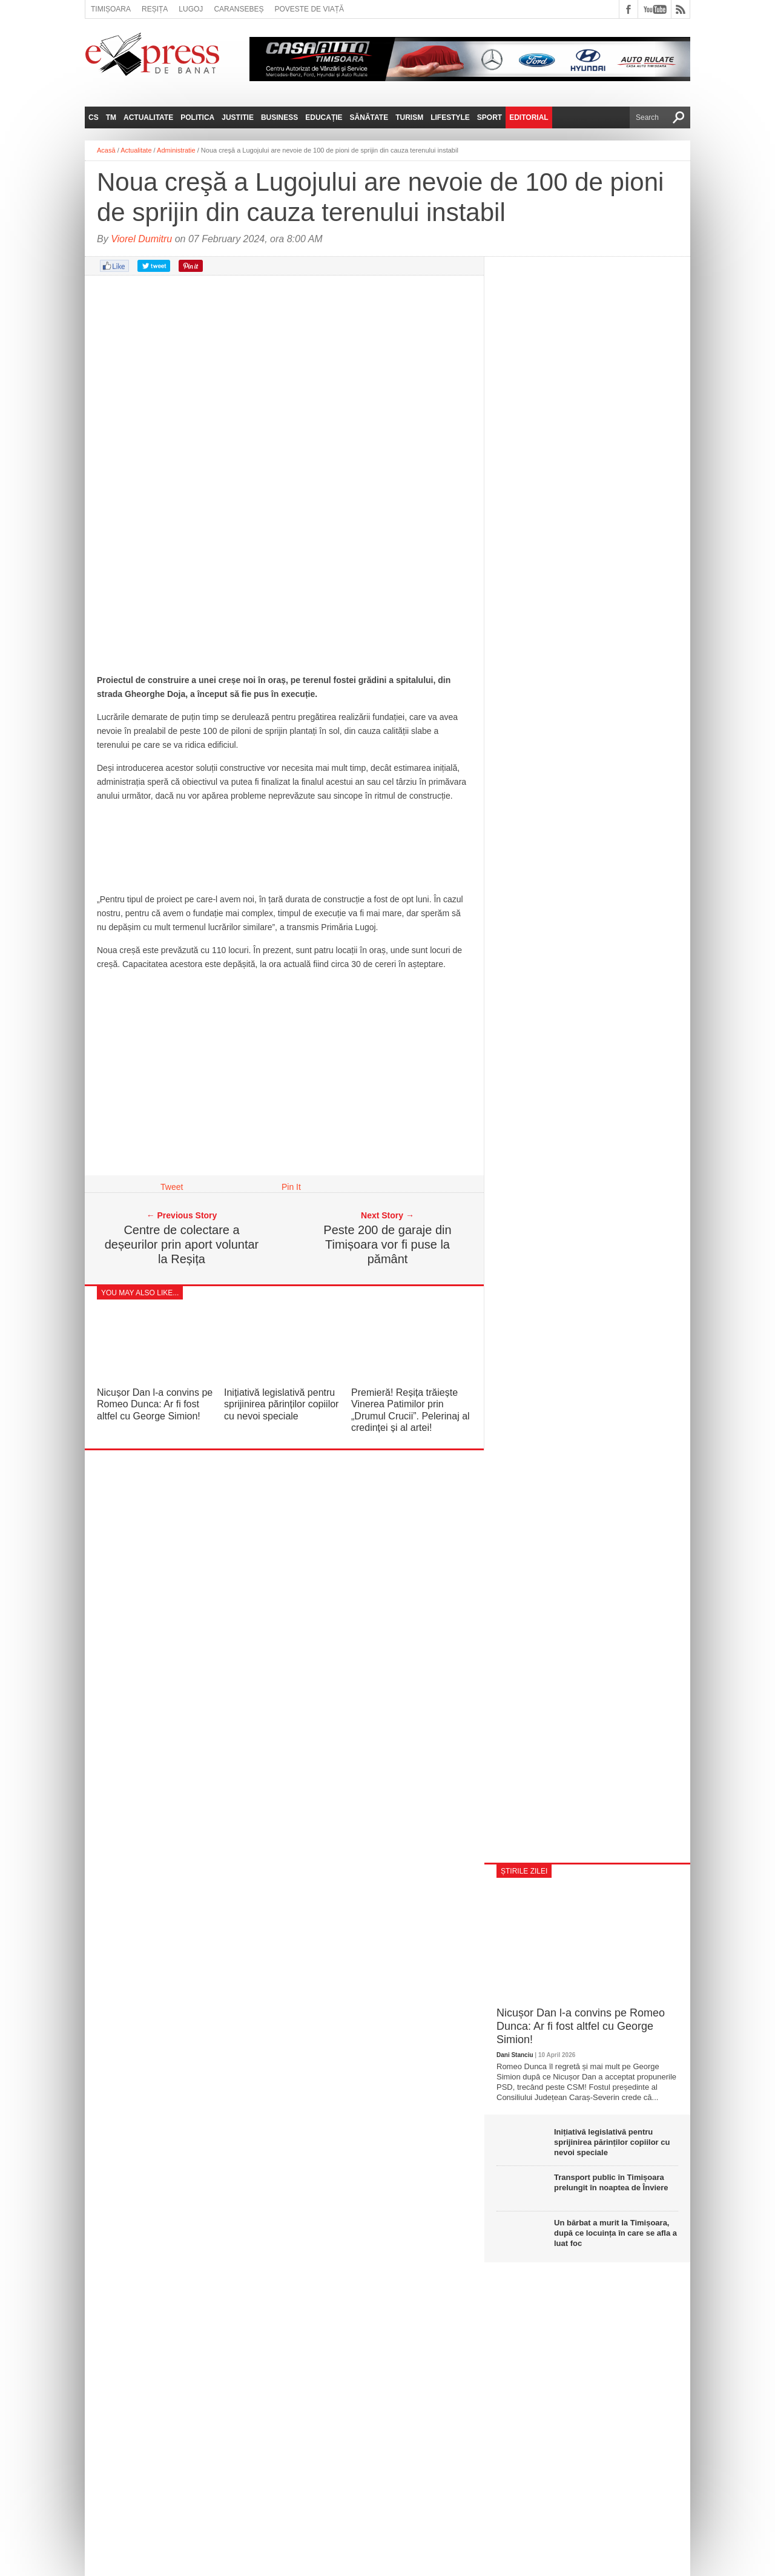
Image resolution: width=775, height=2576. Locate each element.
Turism (409, 117)
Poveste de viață (309, 9)
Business (279, 117)
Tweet (171, 1187)
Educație (323, 117)
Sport (489, 117)
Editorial (528, 117)
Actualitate (148, 117)
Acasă (106, 150)
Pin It (291, 1187)
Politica (197, 117)
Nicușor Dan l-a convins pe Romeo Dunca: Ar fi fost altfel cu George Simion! (155, 1404)
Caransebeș (238, 9)
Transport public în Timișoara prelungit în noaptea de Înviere (611, 2182)
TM (111, 117)
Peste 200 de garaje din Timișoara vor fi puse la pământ (387, 1244)
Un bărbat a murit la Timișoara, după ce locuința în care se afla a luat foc (615, 2233)
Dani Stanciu (514, 2055)
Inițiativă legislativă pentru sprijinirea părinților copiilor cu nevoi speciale (281, 1404)
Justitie (238, 117)
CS (93, 117)
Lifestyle (450, 117)
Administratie (176, 150)
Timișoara (111, 9)
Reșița (155, 9)
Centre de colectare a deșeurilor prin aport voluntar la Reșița (182, 1244)
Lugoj (191, 9)
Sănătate (369, 117)
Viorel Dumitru (141, 239)
